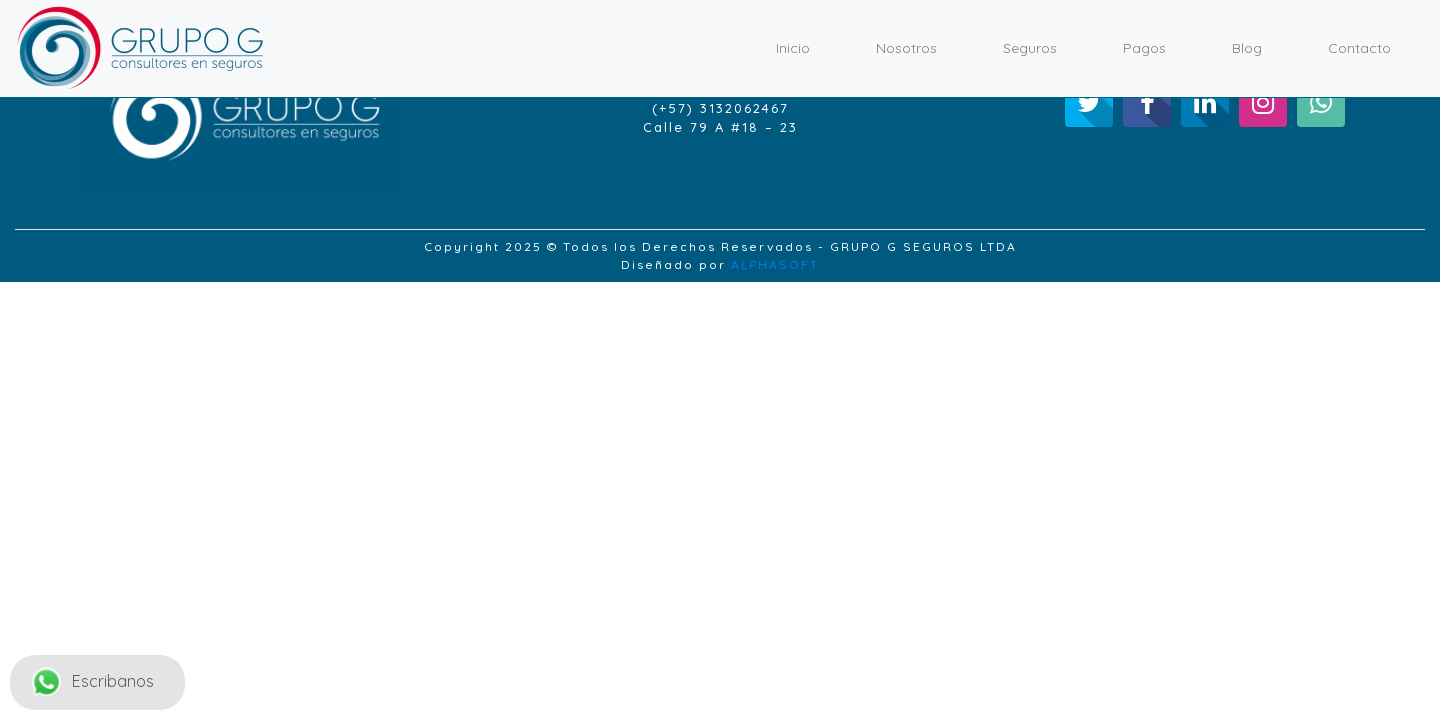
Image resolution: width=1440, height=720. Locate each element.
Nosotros (906, 48)
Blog (1247, 48)
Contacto (1359, 48)
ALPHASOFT (775, 264)
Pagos (1144, 48)
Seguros (1030, 48)
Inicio (793, 48)
